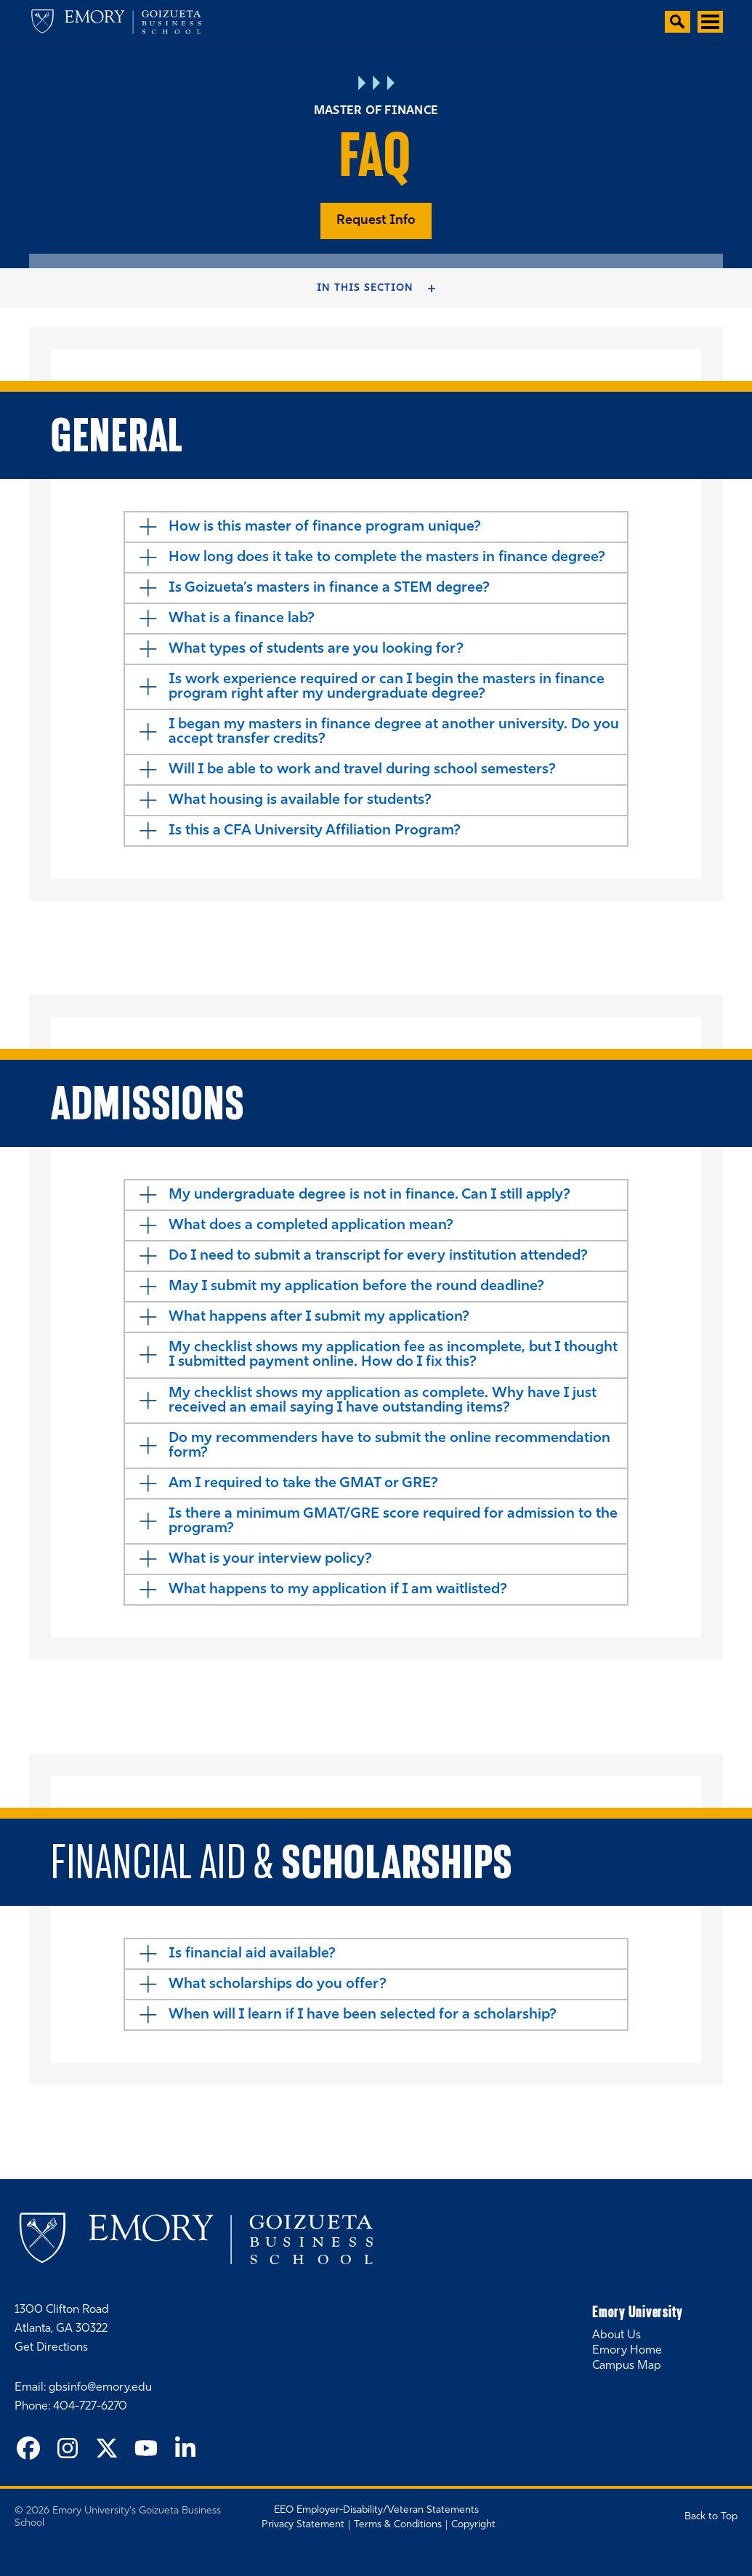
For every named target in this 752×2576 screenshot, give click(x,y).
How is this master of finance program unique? (325, 527)
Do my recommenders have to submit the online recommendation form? (389, 1445)
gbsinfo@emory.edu (100, 2388)
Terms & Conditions (398, 2524)
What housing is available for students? (300, 800)
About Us (616, 2335)
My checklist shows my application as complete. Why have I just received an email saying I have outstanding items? (383, 1400)
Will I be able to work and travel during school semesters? (362, 769)
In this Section (365, 288)
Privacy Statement (303, 2524)
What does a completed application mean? (311, 1225)
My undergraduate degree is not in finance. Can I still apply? (369, 1195)
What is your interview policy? (270, 1559)
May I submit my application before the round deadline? (356, 1286)
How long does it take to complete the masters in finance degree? (387, 557)
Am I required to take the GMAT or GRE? (303, 1483)
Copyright (473, 2524)
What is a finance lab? (242, 618)
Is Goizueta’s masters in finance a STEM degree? (329, 588)
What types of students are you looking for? (316, 649)
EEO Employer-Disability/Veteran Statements (376, 2510)
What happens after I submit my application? (319, 1317)
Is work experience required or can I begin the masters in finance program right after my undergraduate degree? (387, 686)
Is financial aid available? (252, 1954)
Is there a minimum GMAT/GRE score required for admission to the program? (393, 1521)
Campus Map (626, 2366)
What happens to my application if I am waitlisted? (338, 1589)
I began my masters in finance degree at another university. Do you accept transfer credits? (394, 731)
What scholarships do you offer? (278, 1984)
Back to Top (710, 2516)
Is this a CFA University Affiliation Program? (315, 831)
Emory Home (627, 2350)
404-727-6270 (90, 2406)
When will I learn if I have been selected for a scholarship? (363, 2015)
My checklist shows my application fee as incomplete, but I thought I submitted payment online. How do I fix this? (393, 1354)
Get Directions (51, 2348)
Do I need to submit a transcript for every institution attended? (378, 1256)
